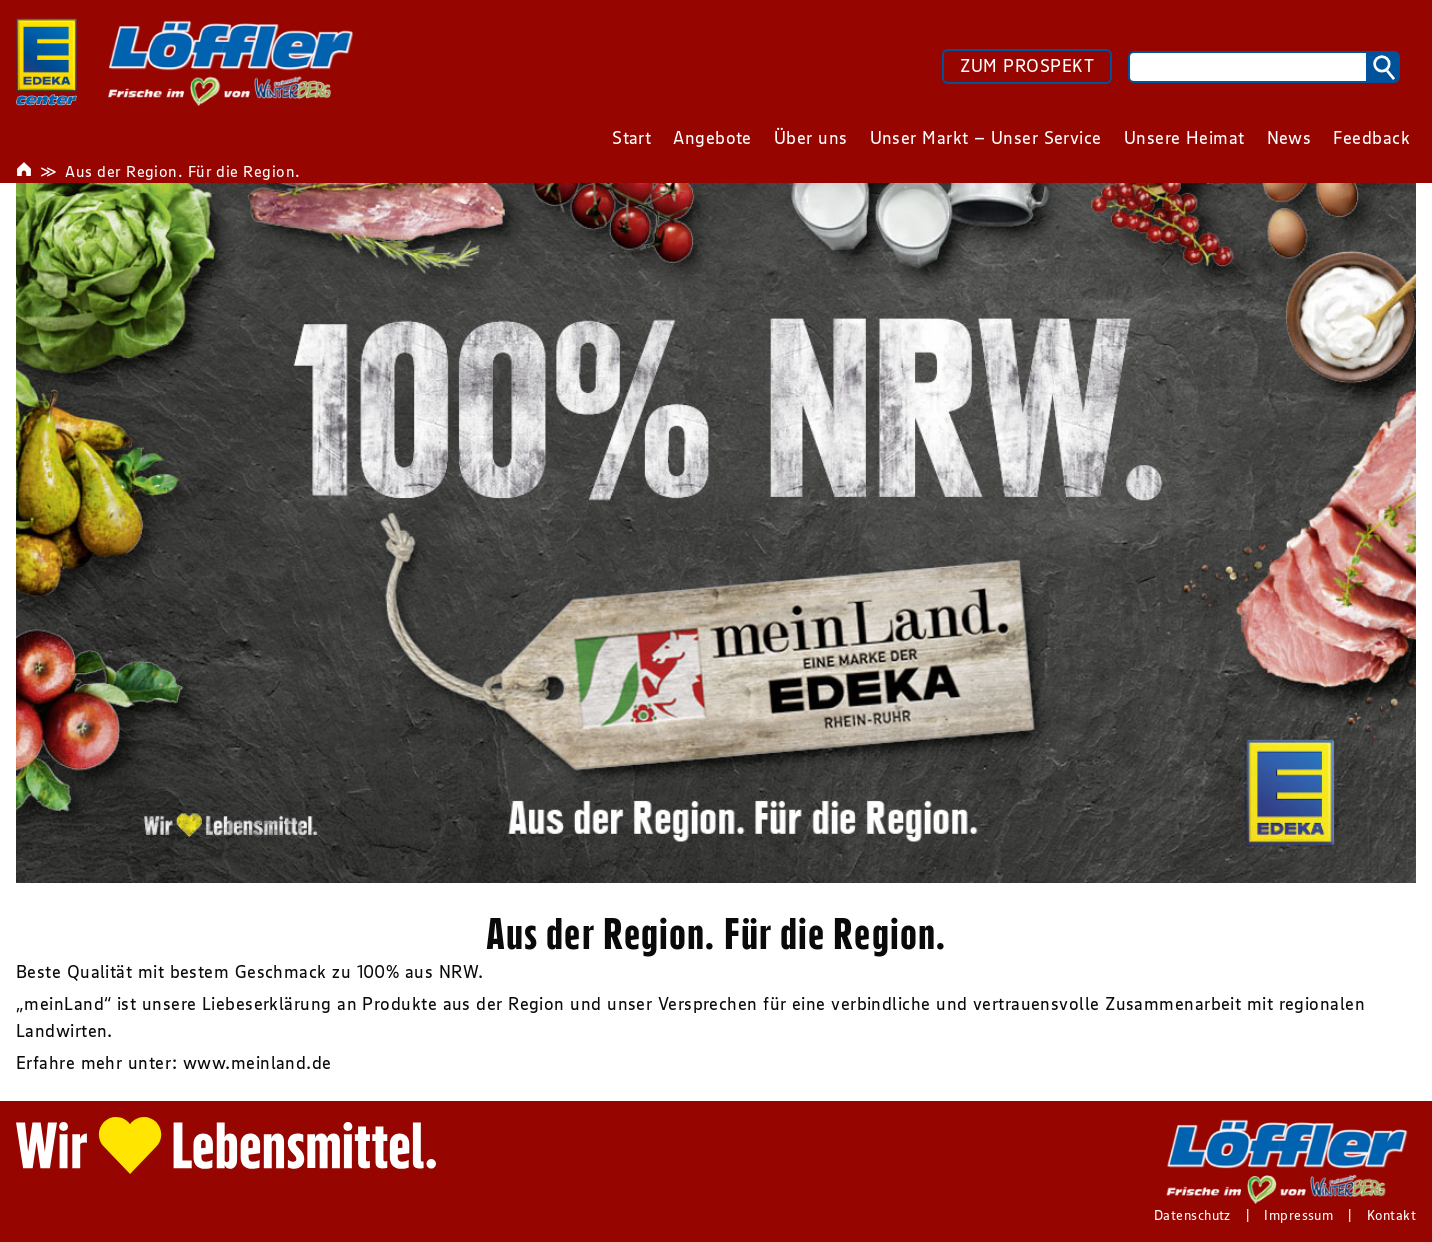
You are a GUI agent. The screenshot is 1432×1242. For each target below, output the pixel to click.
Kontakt (1391, 1215)
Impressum (1298, 1215)
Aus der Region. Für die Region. (182, 171)
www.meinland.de (257, 1063)
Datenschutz (1192, 1215)
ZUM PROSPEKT (1027, 66)
